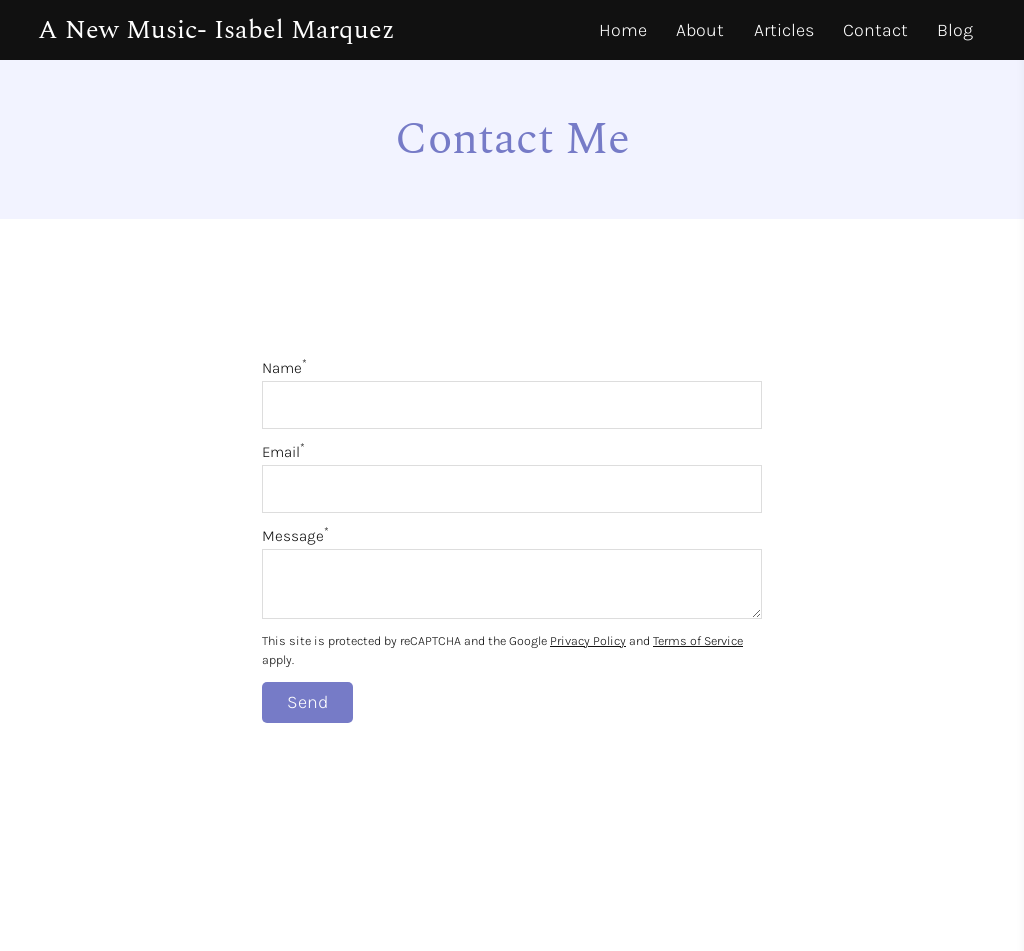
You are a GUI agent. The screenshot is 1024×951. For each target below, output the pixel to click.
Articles (784, 30)
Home (623, 30)
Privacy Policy (588, 640)
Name (284, 368)
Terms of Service (698, 640)
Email (283, 452)
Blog (955, 30)
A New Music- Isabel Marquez (216, 30)
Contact (875, 30)
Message (295, 536)
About (700, 30)
